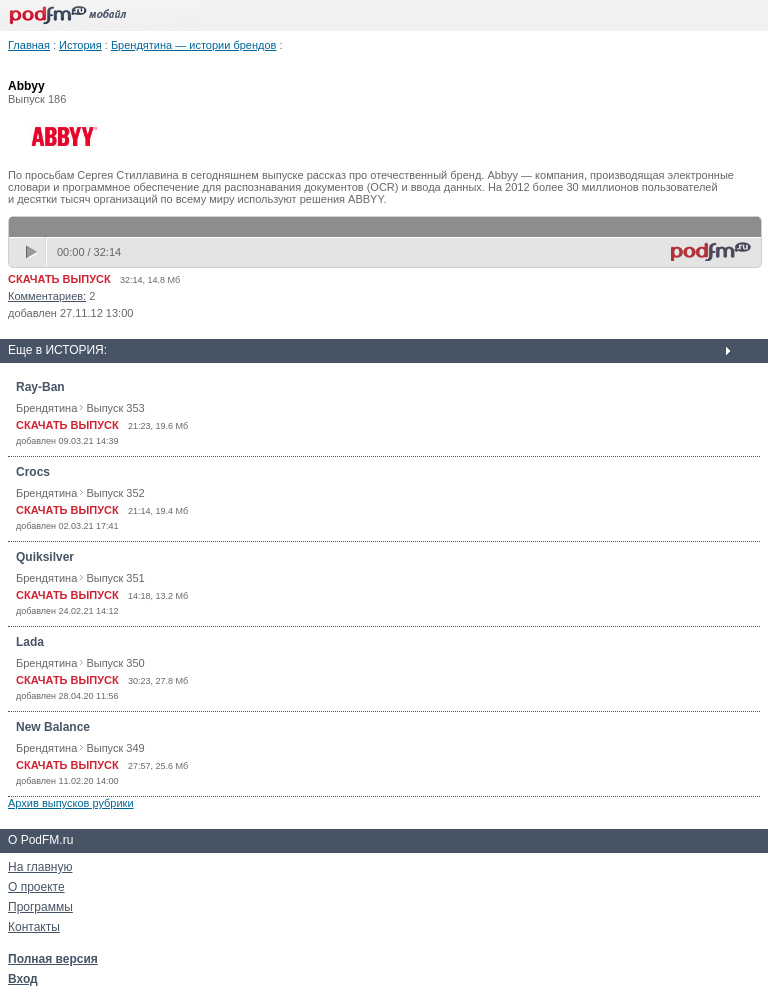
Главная (29, 45)
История (80, 45)
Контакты (34, 927)
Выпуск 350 (115, 663)
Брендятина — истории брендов (194, 45)
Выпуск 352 (115, 493)
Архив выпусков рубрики (71, 803)
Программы (40, 907)
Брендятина (46, 408)
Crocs (33, 472)
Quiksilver (45, 557)
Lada (30, 642)
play (33, 252)
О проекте (36, 887)
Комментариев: (47, 296)
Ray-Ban (40, 387)
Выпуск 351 (115, 578)
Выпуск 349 (115, 748)
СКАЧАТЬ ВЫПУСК (59, 279)
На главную (40, 867)
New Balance (53, 727)
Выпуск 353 (115, 408)
